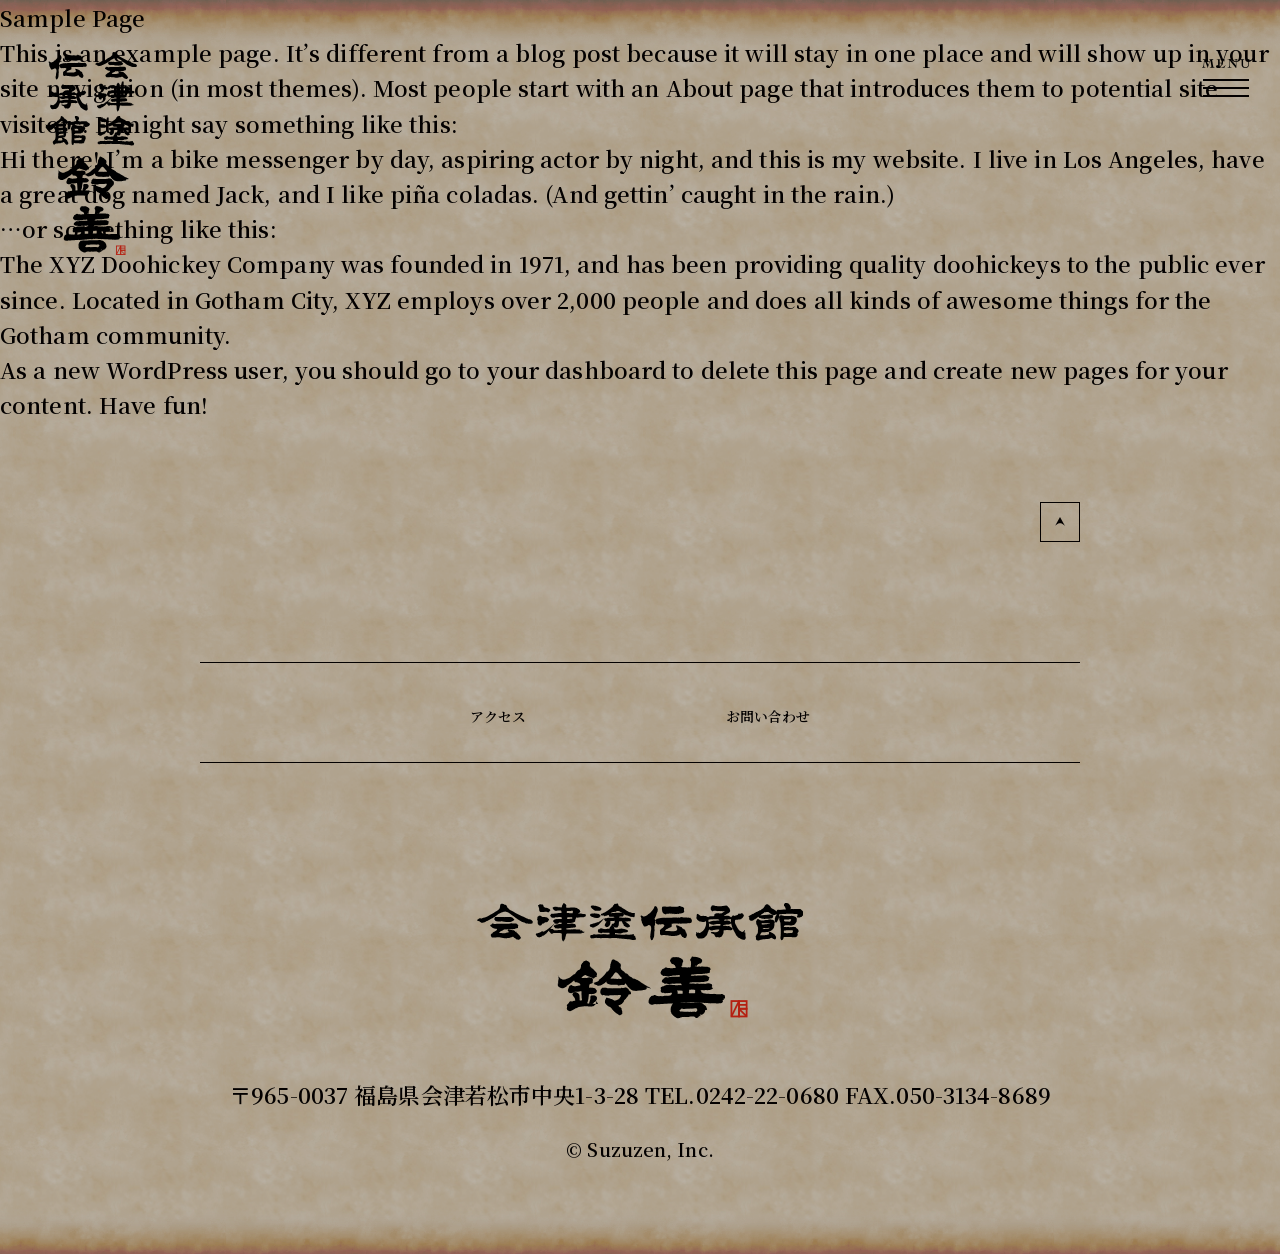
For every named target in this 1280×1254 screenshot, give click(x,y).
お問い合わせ (783, 712)
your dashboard (577, 369)
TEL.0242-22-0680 (742, 1094)
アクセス (473, 712)
